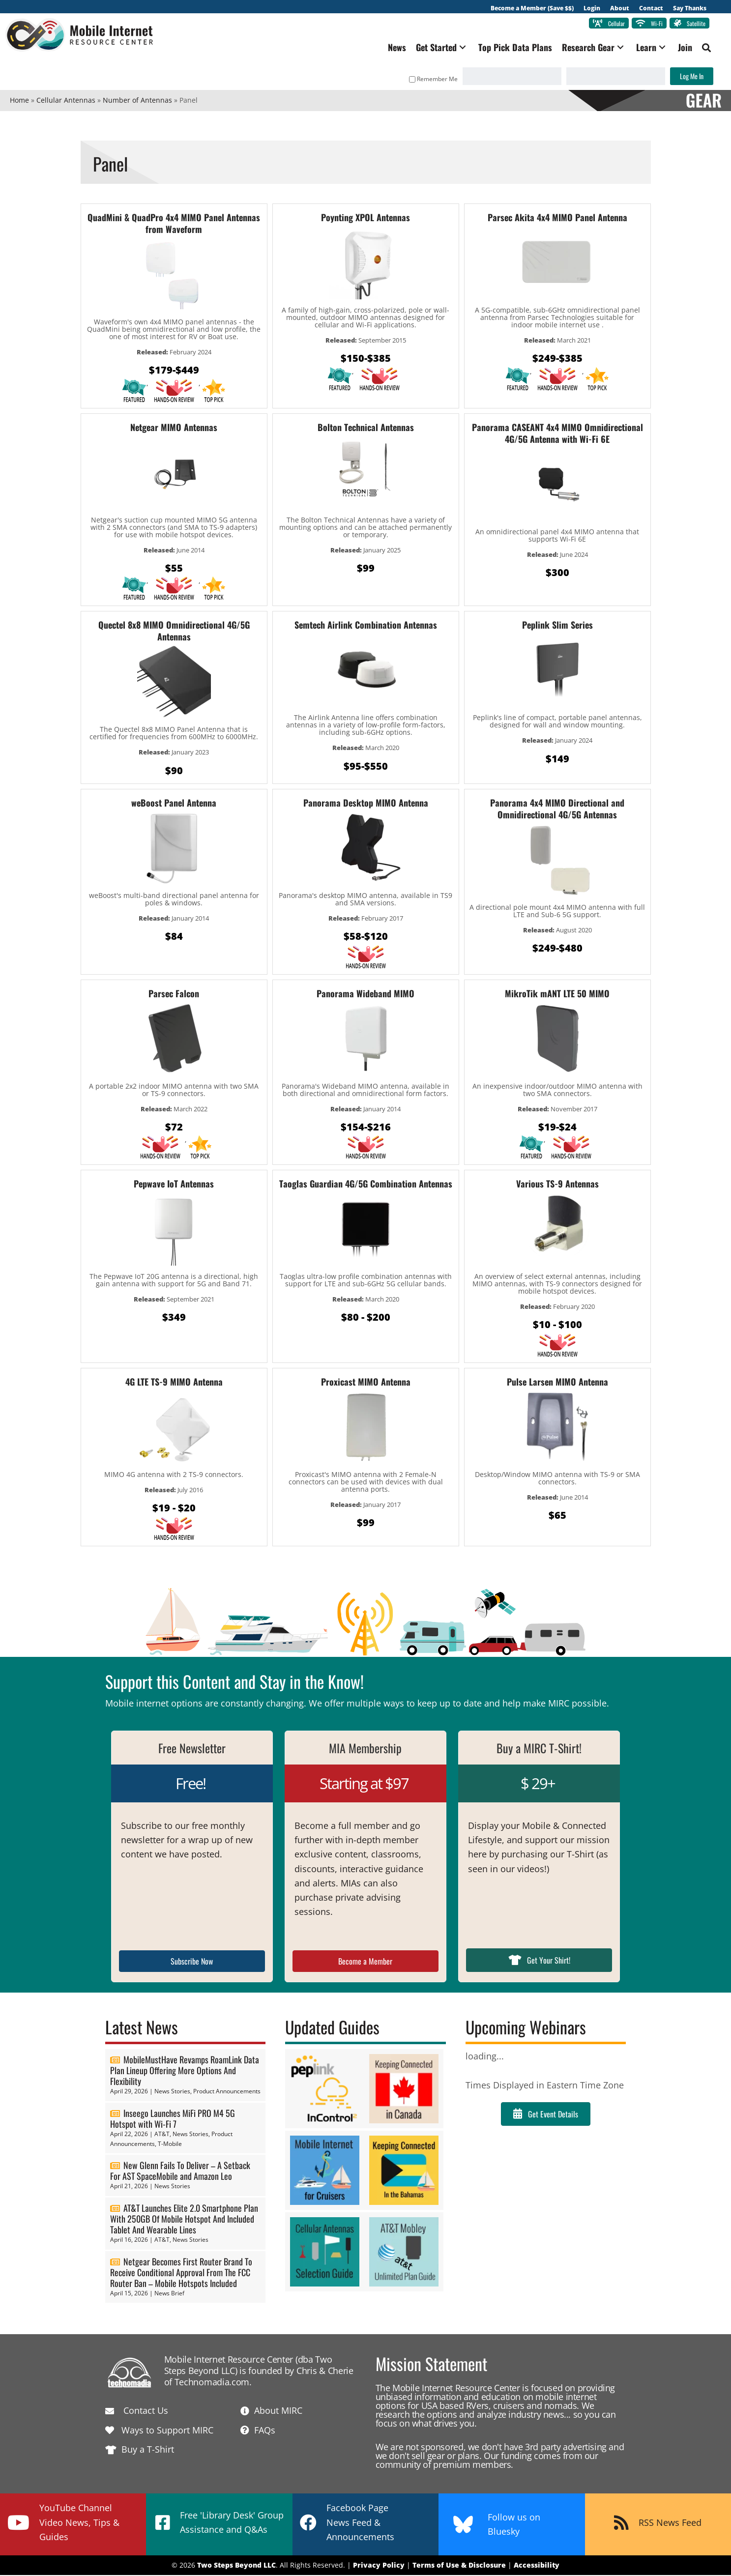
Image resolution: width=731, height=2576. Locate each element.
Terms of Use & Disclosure (459, 2566)
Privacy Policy (379, 2566)
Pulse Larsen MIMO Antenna (557, 1382)
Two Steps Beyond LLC (236, 2566)
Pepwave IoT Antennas (174, 1184)
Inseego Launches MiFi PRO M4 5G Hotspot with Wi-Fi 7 (172, 2119)
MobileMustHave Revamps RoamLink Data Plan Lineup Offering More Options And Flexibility (184, 2071)
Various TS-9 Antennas (557, 1184)
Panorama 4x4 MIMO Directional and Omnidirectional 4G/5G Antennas (557, 809)
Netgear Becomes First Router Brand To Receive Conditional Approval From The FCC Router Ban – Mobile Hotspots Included (181, 2273)
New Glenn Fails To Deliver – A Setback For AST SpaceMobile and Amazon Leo (180, 2172)
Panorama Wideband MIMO (365, 994)
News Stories (172, 2092)
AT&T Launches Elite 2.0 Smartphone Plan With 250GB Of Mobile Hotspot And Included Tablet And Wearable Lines (184, 2219)
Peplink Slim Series (557, 626)
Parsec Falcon (173, 994)
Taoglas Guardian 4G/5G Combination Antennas (365, 1184)
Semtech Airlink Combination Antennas (365, 626)
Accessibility (536, 2566)
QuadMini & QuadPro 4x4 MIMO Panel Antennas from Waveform (174, 224)
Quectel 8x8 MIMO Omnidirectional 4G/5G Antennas (174, 632)
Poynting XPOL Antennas (365, 218)
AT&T (162, 2135)
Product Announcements (227, 2092)
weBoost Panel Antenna (173, 803)
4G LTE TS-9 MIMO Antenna (174, 1382)
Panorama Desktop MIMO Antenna (365, 803)
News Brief (169, 2294)
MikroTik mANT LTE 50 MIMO (557, 994)
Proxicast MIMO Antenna (365, 1382)
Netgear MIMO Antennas (173, 428)
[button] (458, 48)
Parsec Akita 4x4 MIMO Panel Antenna (557, 218)
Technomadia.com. (213, 2383)
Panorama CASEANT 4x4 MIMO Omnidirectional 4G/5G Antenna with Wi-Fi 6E (557, 434)
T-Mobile (170, 2145)
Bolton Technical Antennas (366, 428)
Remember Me (429, 80)
